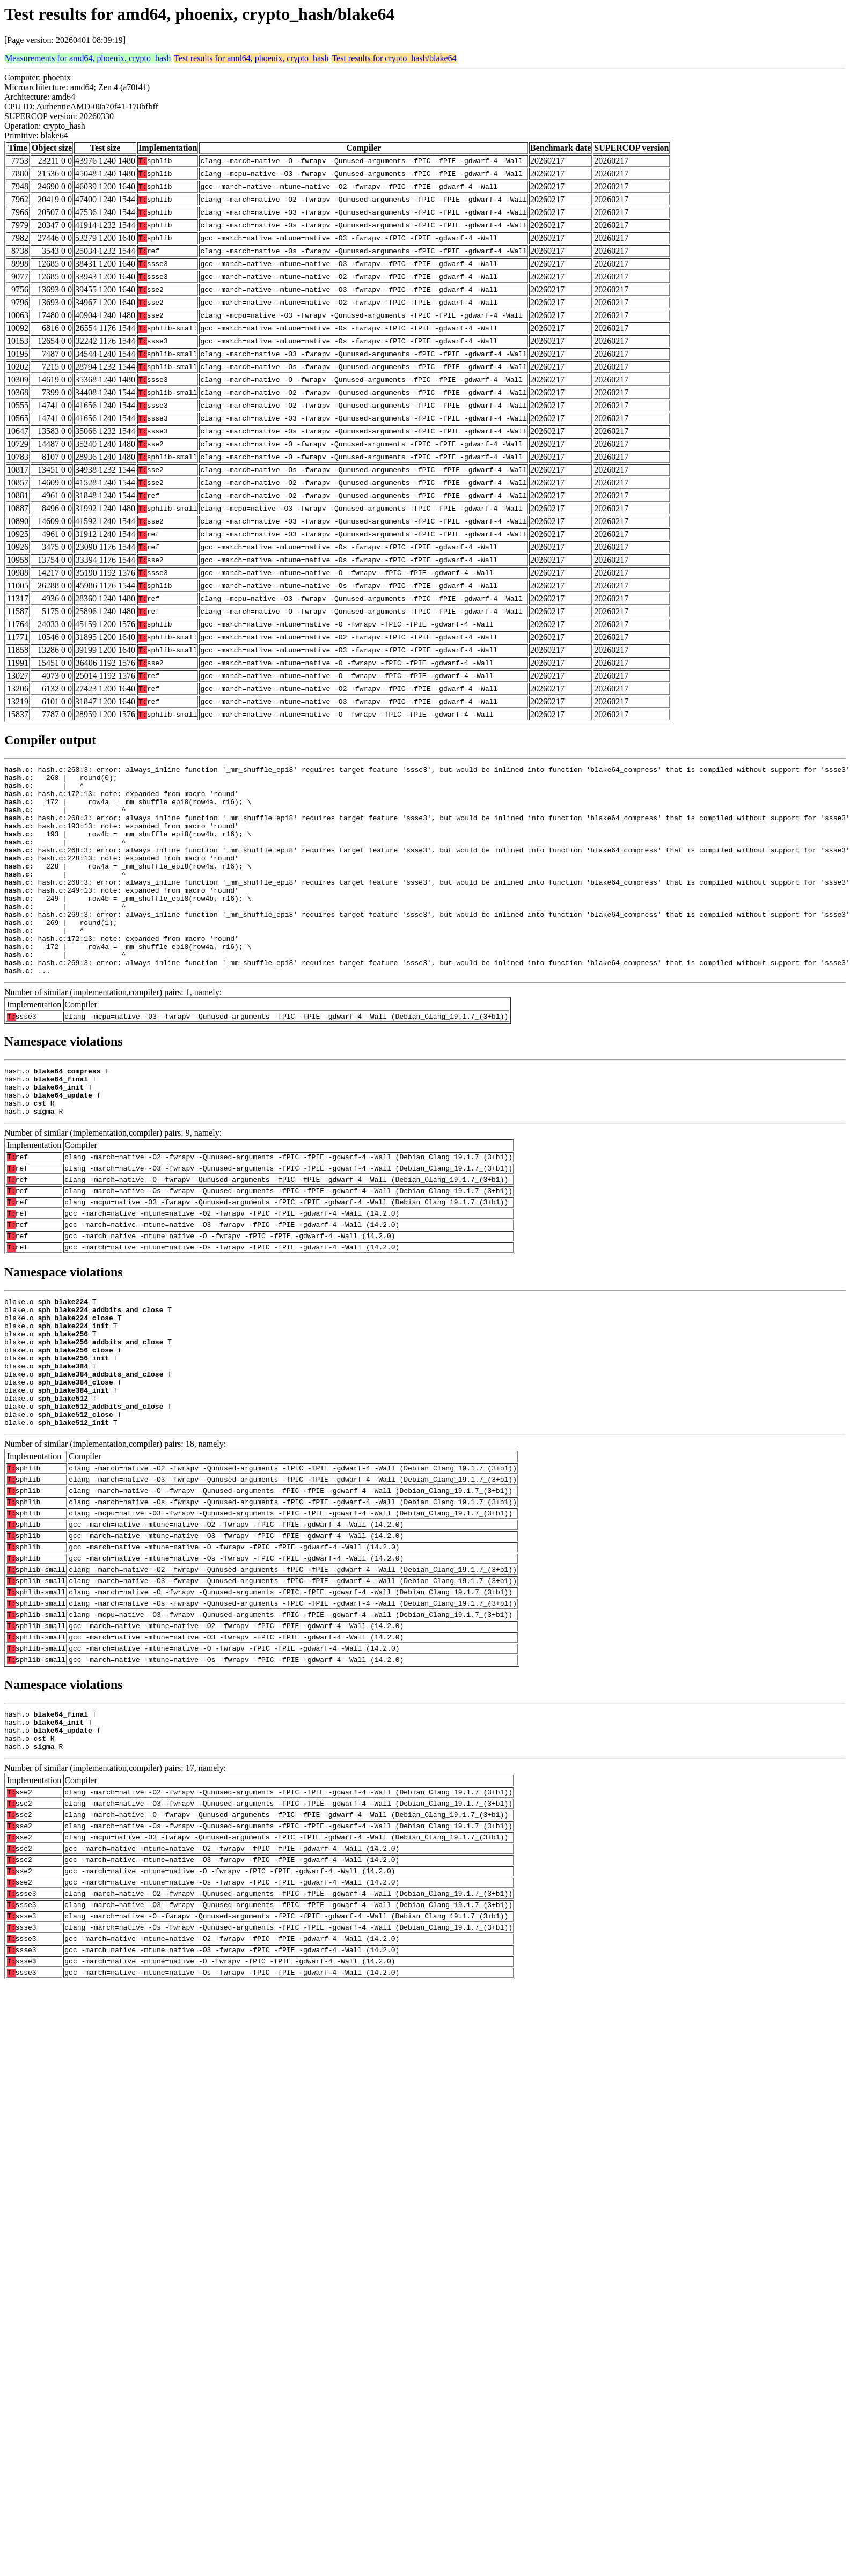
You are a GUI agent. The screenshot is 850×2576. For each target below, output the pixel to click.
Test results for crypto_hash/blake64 (394, 58)
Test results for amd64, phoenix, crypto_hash (251, 58)
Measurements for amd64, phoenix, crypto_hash (88, 58)
